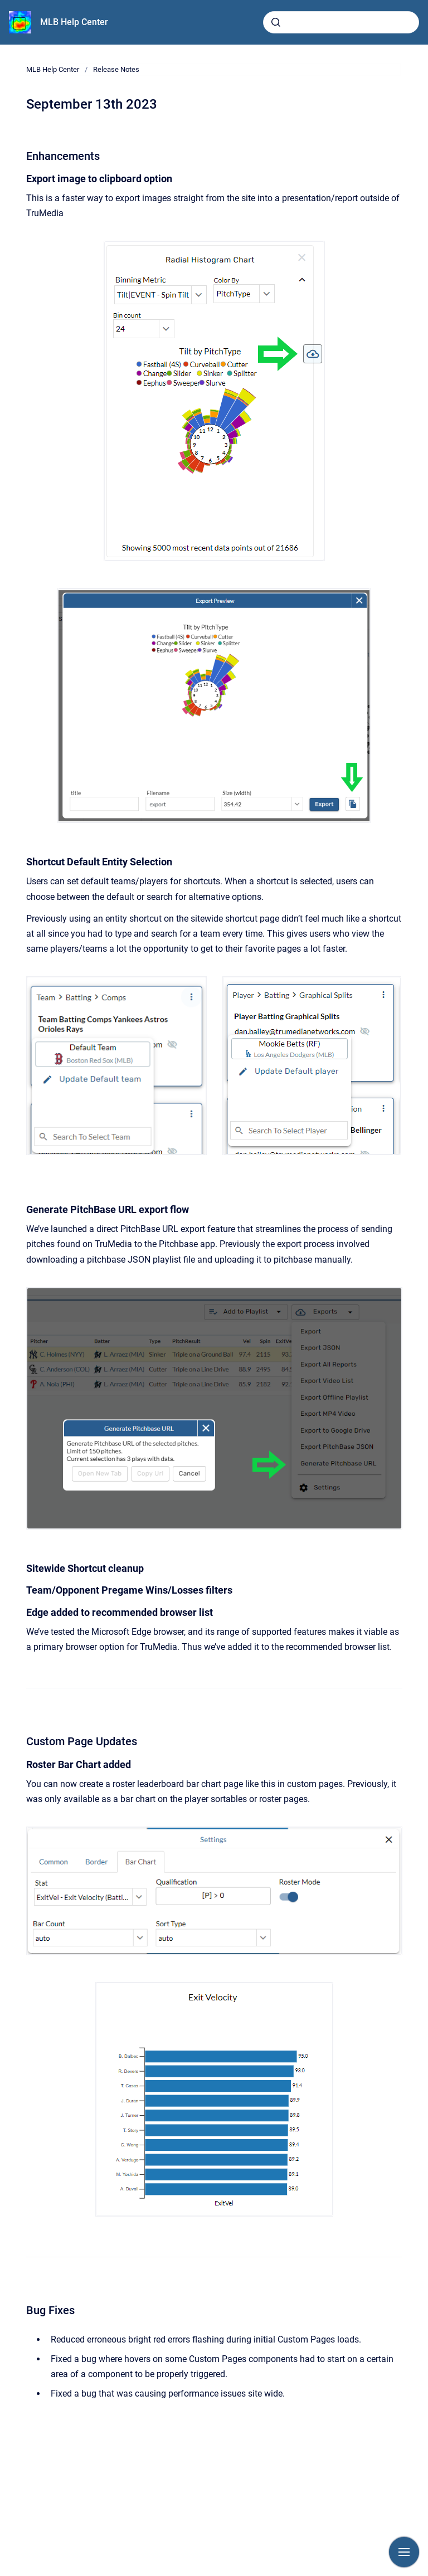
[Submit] (276, 22)
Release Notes (116, 69)
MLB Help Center (74, 22)
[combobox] (341, 22)
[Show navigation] (404, 2552)
